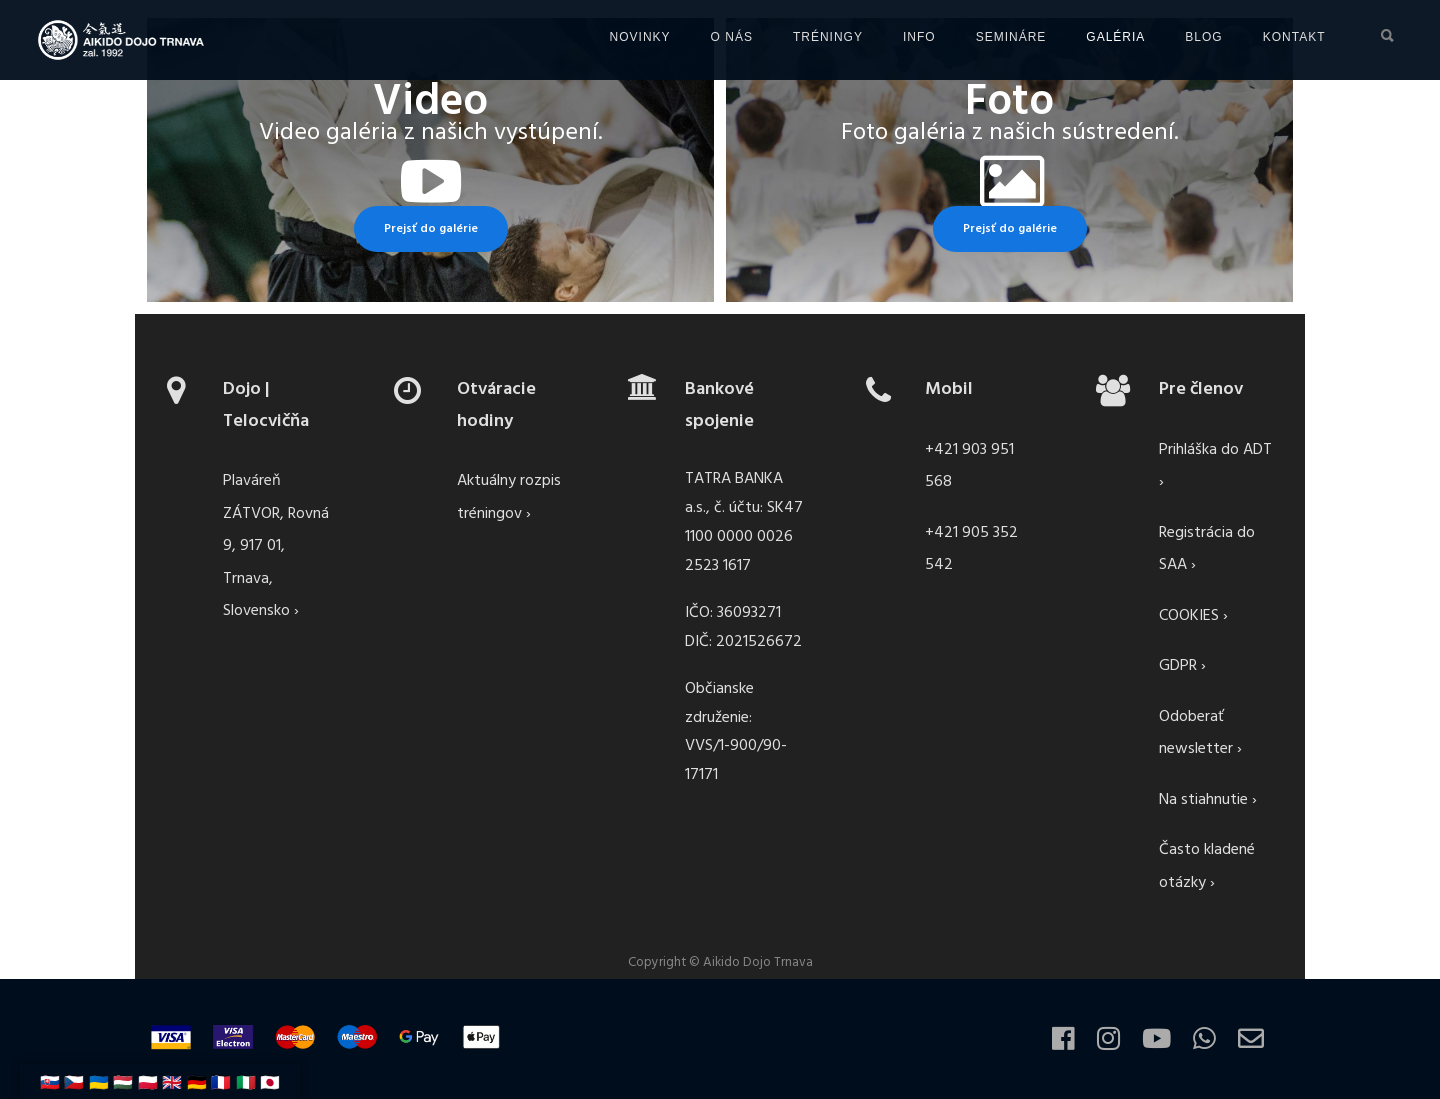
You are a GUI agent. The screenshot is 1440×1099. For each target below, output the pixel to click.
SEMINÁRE (898, 37)
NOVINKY (527, 37)
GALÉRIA (1003, 37)
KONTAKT (1181, 37)
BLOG (1091, 37)
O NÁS (619, 37)
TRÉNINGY (715, 37)
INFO (806, 37)
